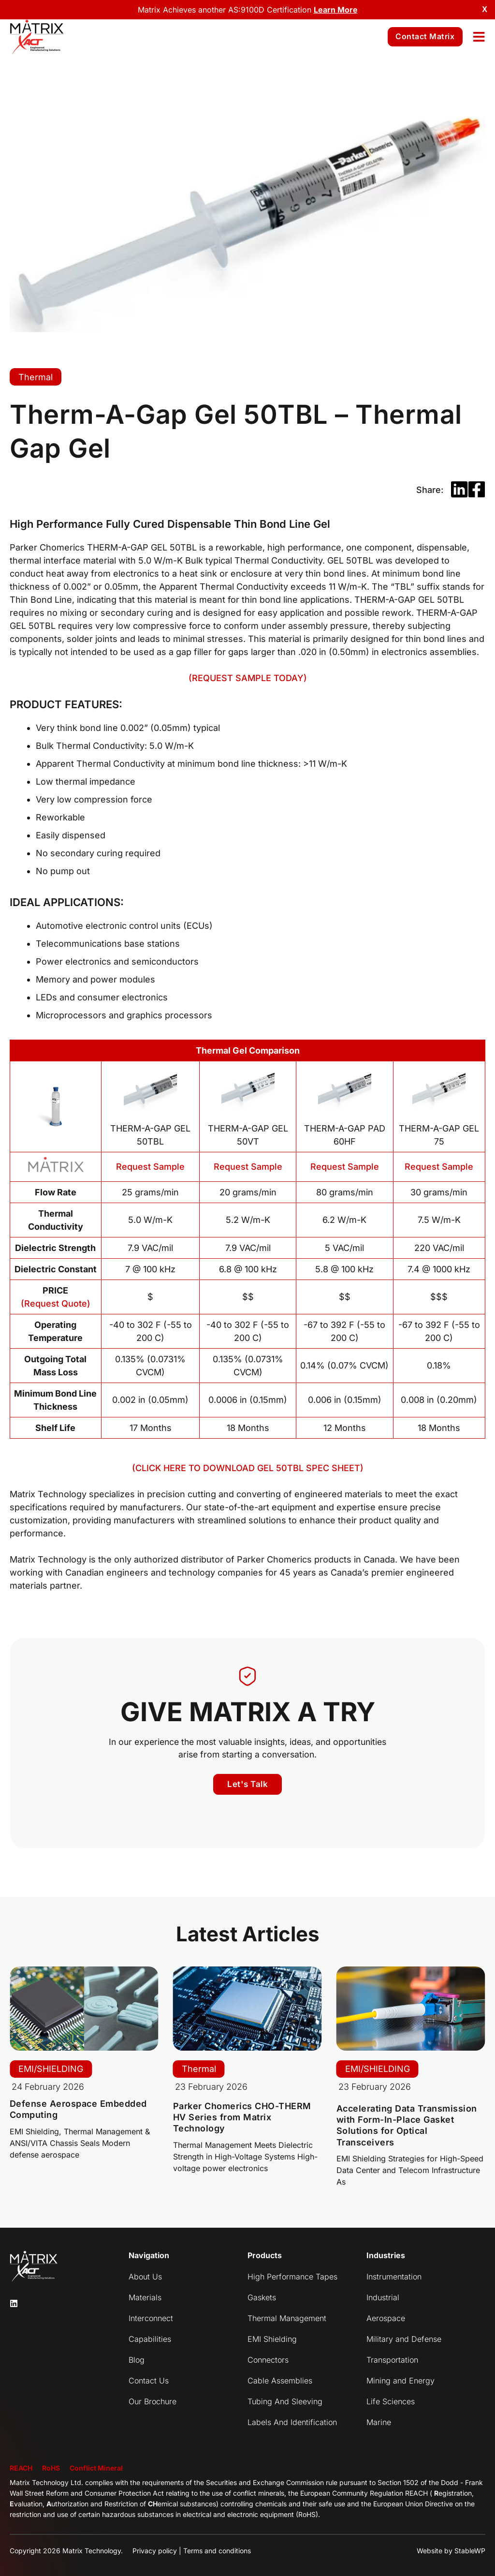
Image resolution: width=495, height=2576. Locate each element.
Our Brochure (152, 2401)
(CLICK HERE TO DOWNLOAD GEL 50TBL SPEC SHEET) (248, 1468)
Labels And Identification (292, 2422)
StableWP (469, 2550)
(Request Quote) (55, 1303)
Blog (137, 2360)
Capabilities (150, 2339)
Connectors (268, 2360)
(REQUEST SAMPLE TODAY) (248, 678)
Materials (145, 2297)
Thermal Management (287, 2318)
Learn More (336, 10)
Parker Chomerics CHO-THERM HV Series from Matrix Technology (242, 2117)
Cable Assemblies (280, 2380)
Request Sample (150, 1166)
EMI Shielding (272, 2339)
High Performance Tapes (292, 2276)
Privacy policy (154, 2550)
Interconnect (151, 2318)
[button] (459, 490)
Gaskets (262, 2297)
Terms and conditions (217, 2550)
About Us (145, 2276)
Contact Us (149, 2380)
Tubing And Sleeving (285, 2401)
